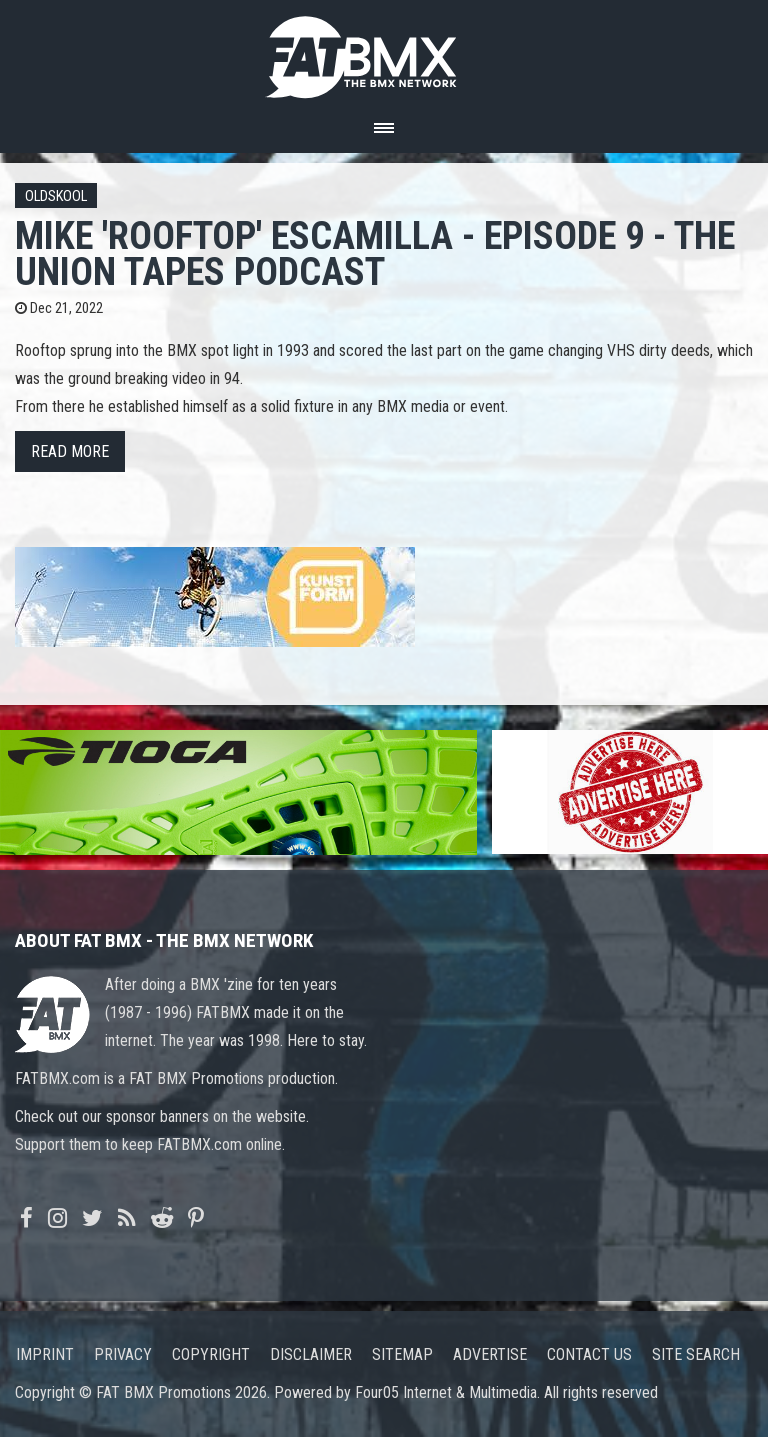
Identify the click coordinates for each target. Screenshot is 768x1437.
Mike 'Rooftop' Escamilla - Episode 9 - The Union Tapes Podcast (375, 253)
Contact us (589, 1354)
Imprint (45, 1354)
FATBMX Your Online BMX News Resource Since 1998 (384, 51)
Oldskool (56, 196)
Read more (70, 451)
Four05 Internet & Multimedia (446, 1392)
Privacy (123, 1354)
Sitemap (402, 1354)
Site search (696, 1354)
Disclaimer (311, 1354)
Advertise (490, 1354)
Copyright (211, 1354)
